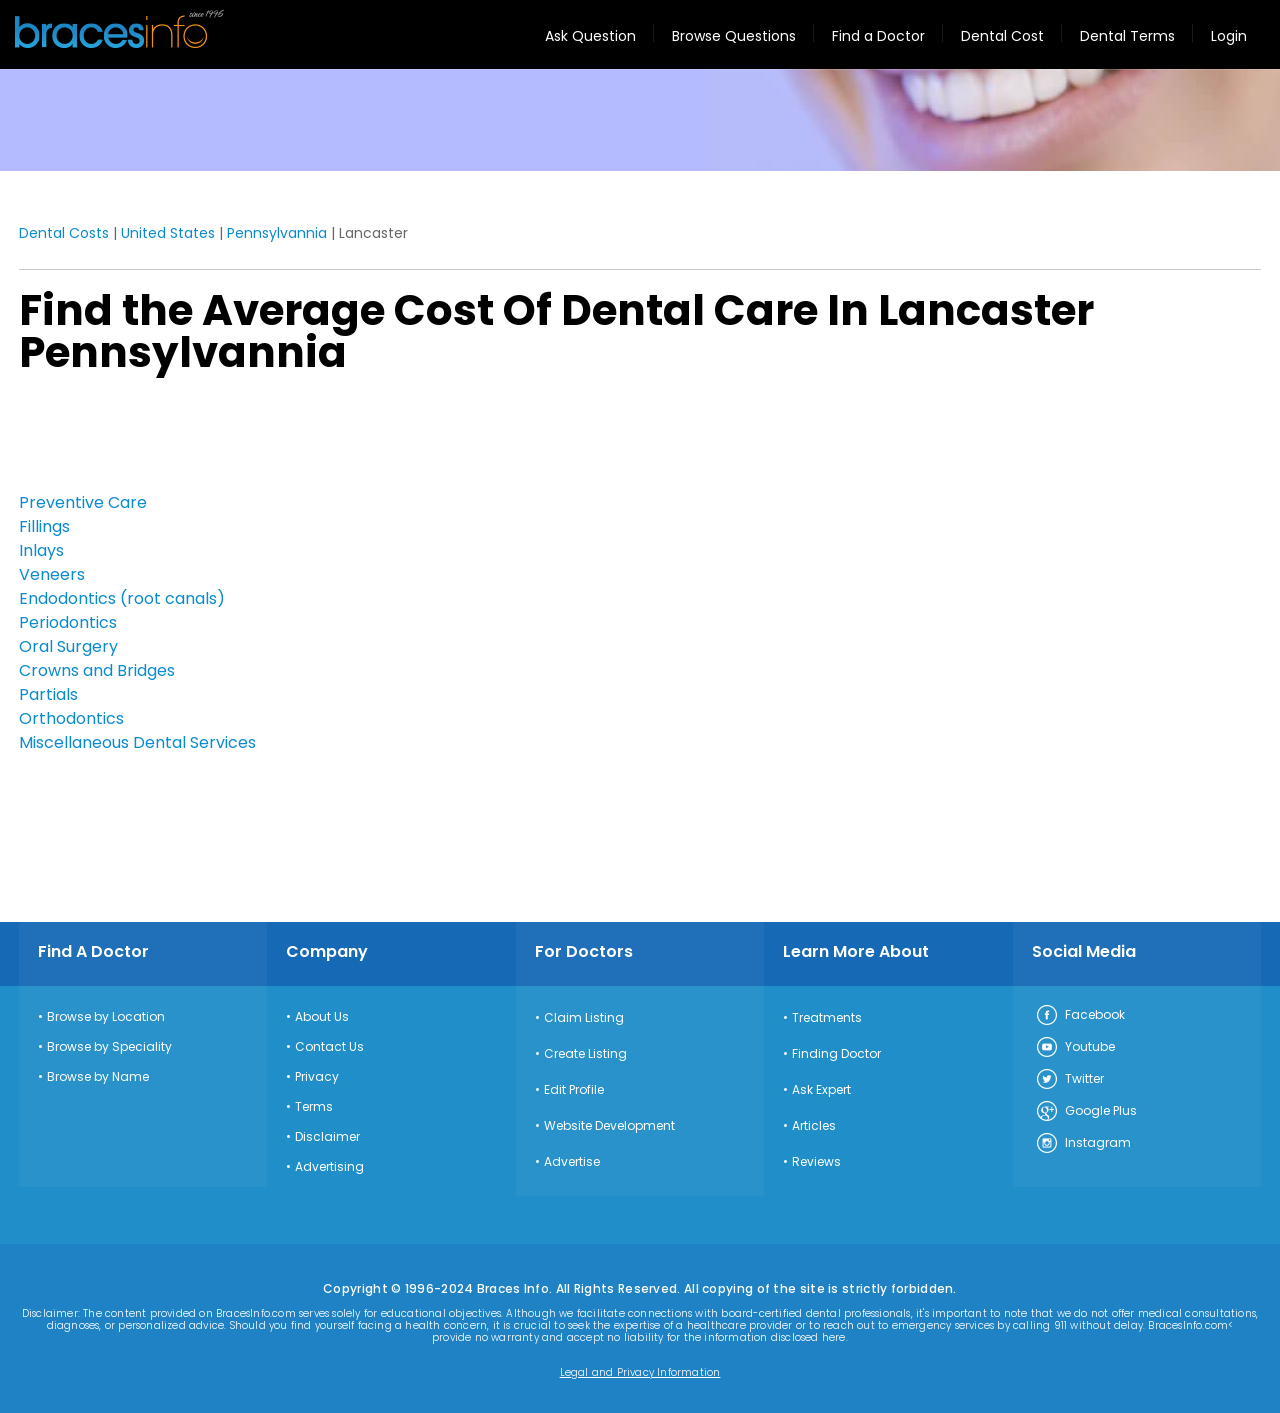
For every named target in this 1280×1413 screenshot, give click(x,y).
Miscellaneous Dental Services (137, 742)
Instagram (1083, 1144)
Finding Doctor (836, 1054)
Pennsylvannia (277, 233)
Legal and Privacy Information (640, 1373)
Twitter (1069, 1080)
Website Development (609, 1126)
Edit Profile (574, 1090)
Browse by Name (98, 1077)
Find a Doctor (878, 36)
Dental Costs (64, 233)
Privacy (317, 1077)
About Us (322, 1017)
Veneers (52, 574)
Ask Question (590, 36)
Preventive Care (83, 502)
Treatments (827, 1018)
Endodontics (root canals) (122, 598)
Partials (48, 694)
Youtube (1075, 1048)
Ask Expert (821, 1090)
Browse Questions (734, 36)
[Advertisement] (119, 439)
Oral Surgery (68, 646)
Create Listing (585, 1054)
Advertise (572, 1162)
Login (1229, 36)
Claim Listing (584, 1018)
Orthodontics (71, 718)
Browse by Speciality (109, 1047)
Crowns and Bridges (97, 670)
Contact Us (329, 1047)
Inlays (41, 550)
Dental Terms (1127, 36)
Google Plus (1086, 1112)
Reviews (816, 1162)
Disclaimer (327, 1137)
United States (168, 233)
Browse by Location (106, 1017)
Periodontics (68, 622)
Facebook (1080, 1016)
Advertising (329, 1167)
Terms (314, 1107)
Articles (814, 1126)
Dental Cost (1002, 36)
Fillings (44, 526)
